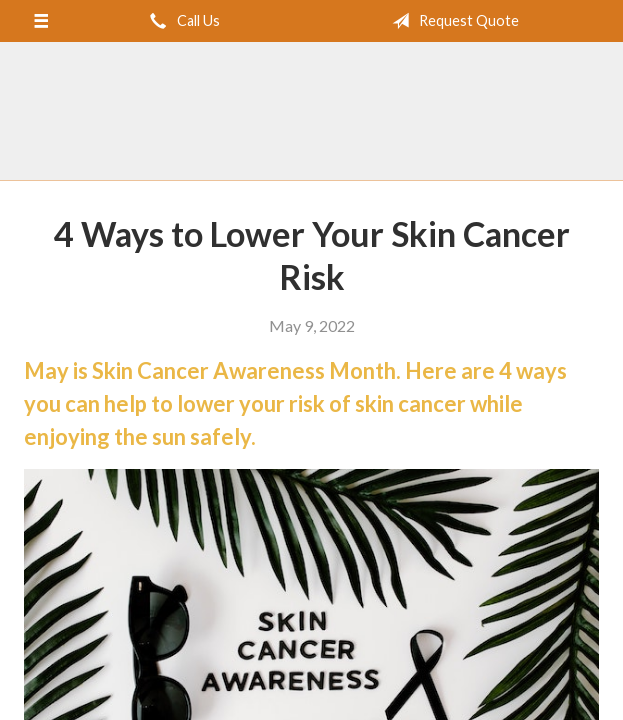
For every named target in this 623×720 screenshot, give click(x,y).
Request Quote (451, 21)
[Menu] (40, 21)
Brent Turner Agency (312, 112)
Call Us (181, 21)
